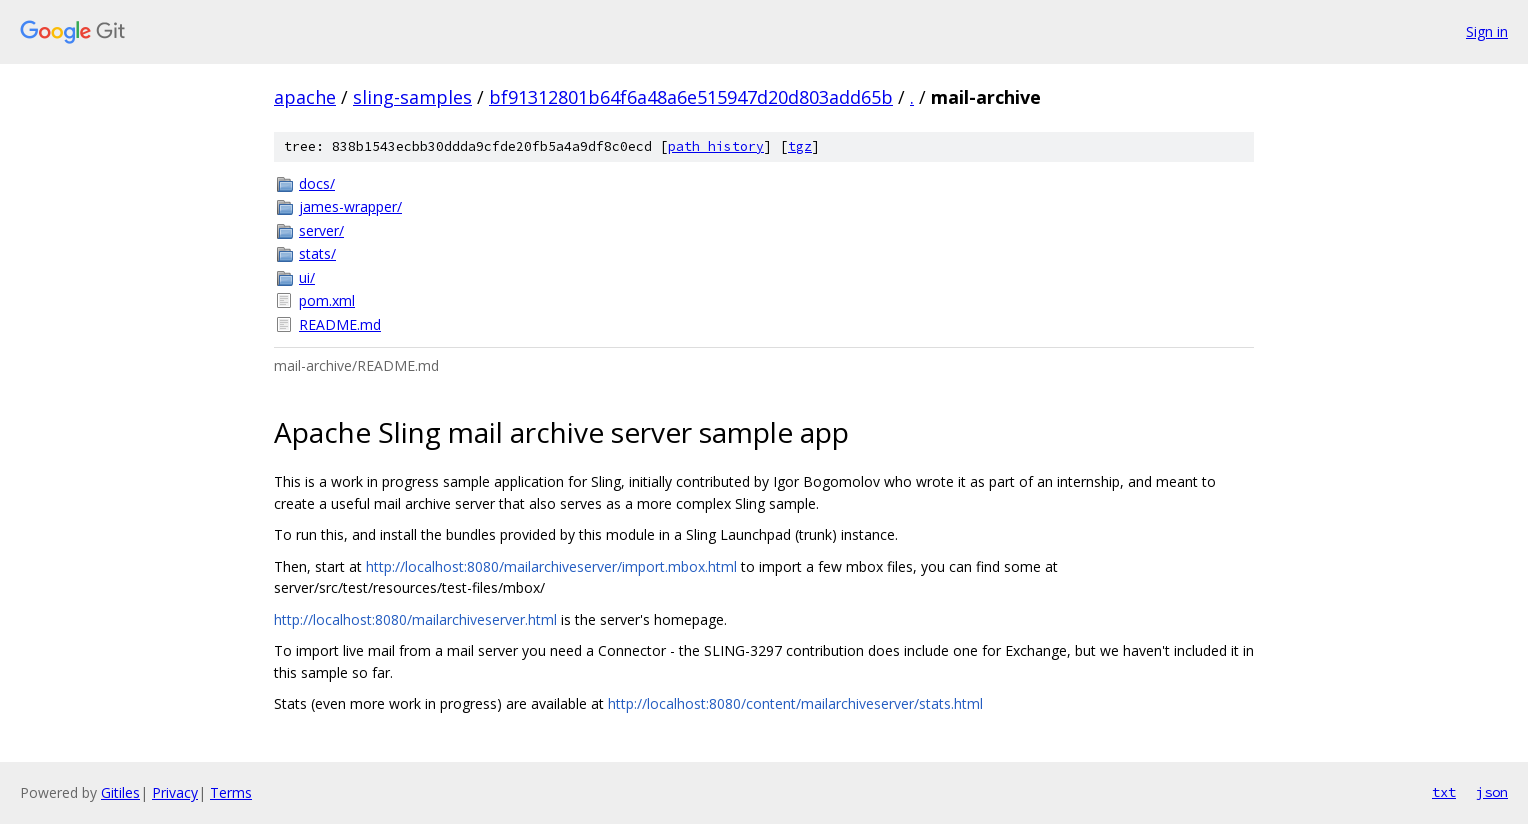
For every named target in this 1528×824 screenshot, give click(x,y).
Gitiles (120, 792)
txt (1444, 792)
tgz (800, 146)
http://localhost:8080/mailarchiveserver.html (415, 619)
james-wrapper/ (350, 206)
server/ (321, 230)
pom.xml (327, 300)
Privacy (175, 792)
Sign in (1487, 31)
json (1492, 792)
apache (305, 97)
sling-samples (412, 97)
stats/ (317, 253)
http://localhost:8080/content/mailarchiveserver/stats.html (795, 703)
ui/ (307, 277)
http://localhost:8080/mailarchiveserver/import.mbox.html (551, 566)
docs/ (317, 183)
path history (716, 146)
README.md (340, 324)
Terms (231, 792)
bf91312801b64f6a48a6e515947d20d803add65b (691, 97)
